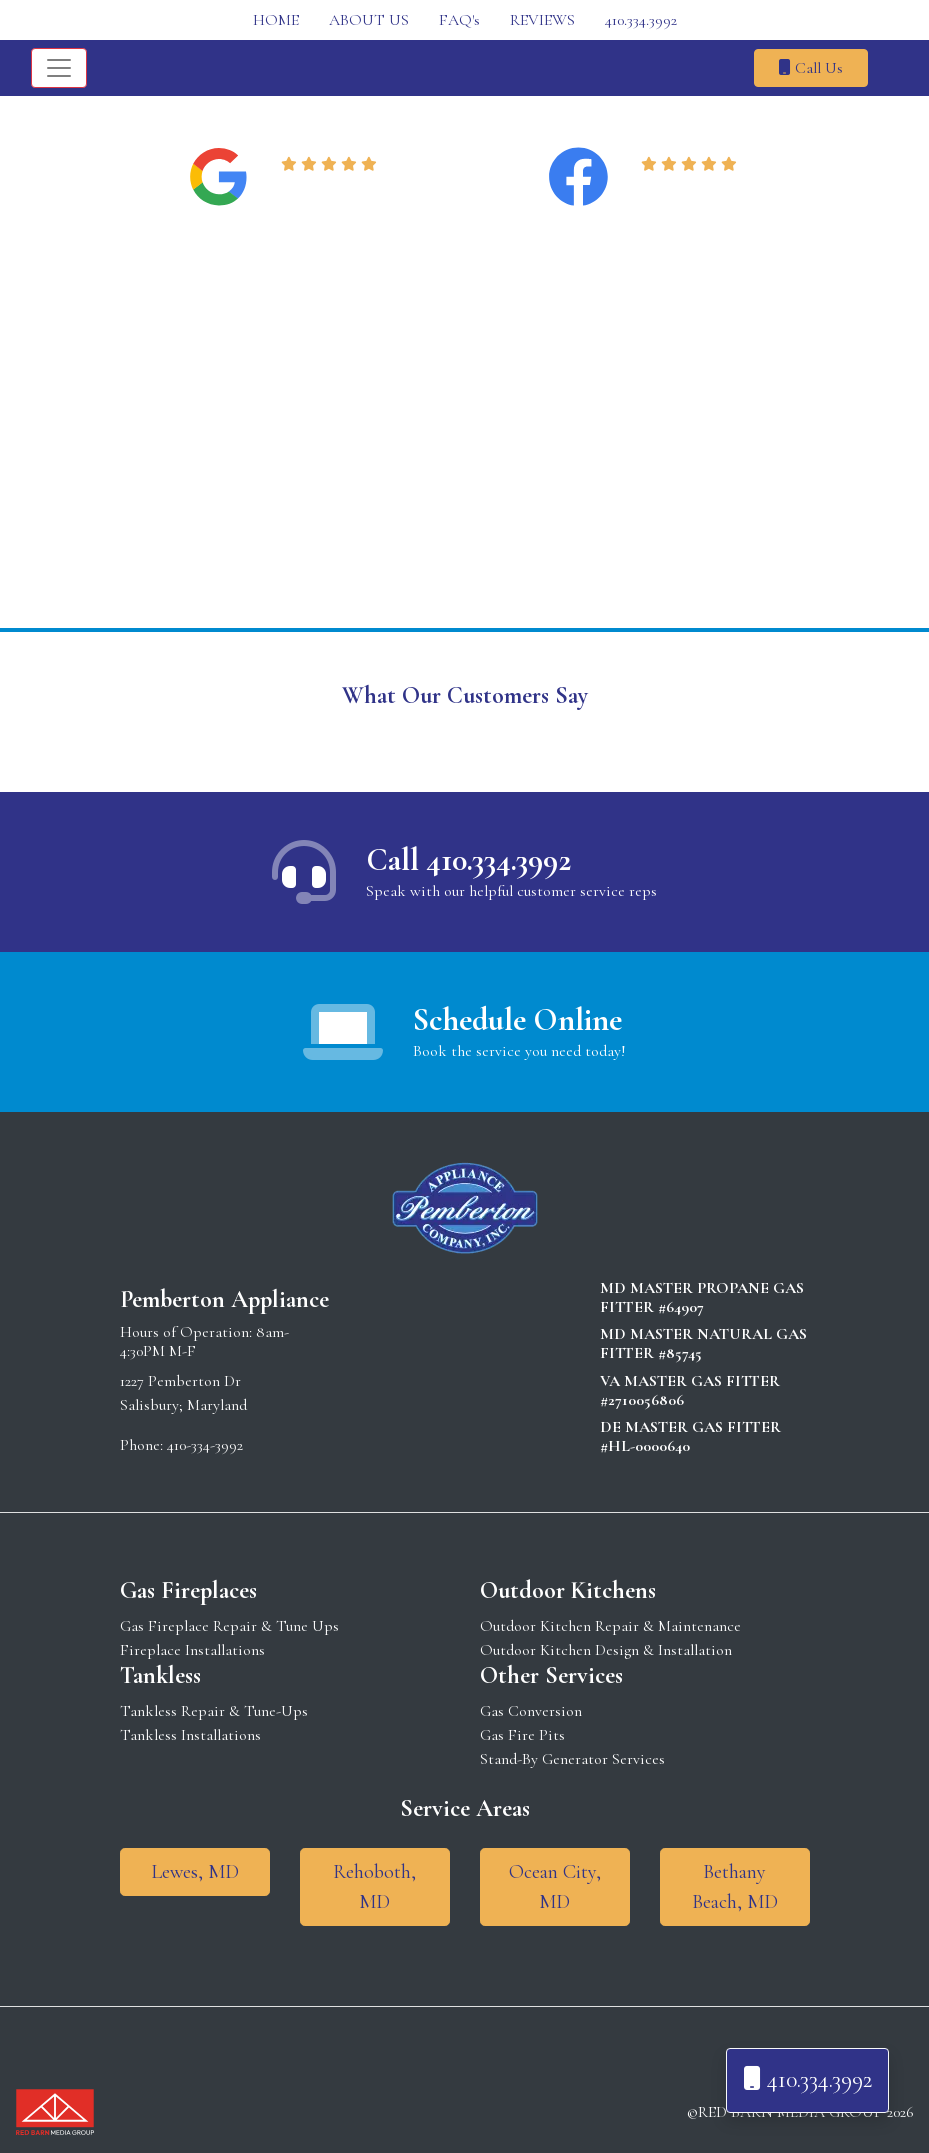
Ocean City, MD (555, 1887)
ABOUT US (369, 20)
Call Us (811, 68)
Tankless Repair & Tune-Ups (214, 1711)
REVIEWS (542, 20)
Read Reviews (332, 189)
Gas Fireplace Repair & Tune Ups (229, 1626)
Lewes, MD (195, 1872)
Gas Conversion (531, 1711)
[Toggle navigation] (59, 68)
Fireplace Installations (192, 1650)
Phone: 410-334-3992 (181, 1445)
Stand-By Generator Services (572, 1759)
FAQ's (459, 20)
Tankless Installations (190, 1735)
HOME (276, 20)
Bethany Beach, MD (735, 1887)
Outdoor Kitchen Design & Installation (606, 1650)
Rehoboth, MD (374, 1887)
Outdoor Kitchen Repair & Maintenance (610, 1626)
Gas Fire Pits (522, 1735)
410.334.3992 (641, 20)
